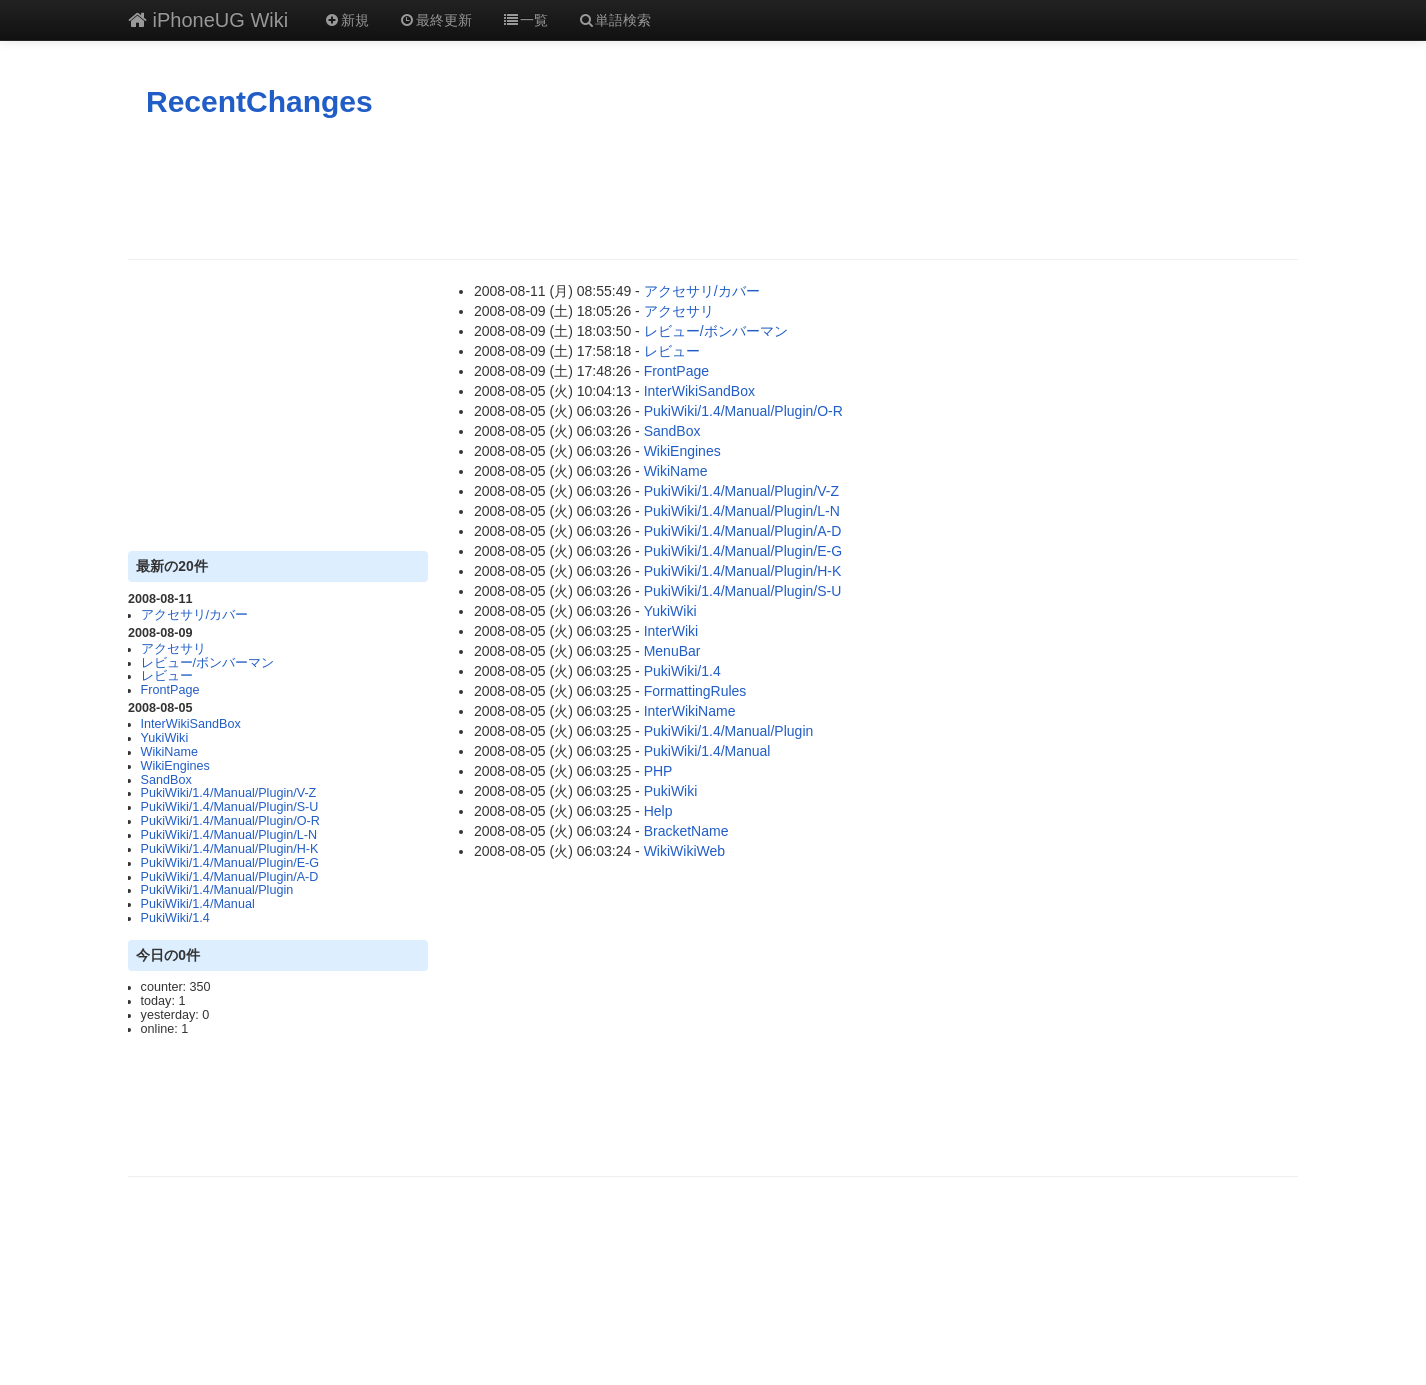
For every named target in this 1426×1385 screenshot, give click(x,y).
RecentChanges (259, 101)
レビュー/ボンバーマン (208, 663)
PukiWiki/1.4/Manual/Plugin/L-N (229, 835)
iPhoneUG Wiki (208, 20)
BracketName (686, 831)
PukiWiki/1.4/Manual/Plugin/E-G (230, 863)
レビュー (167, 676)
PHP (658, 771)
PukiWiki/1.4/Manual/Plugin (217, 890)
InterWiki (671, 631)
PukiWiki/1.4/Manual (198, 904)
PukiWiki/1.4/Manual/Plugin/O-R (230, 821)
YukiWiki (165, 738)
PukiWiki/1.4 (175, 918)
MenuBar (672, 651)
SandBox (166, 780)
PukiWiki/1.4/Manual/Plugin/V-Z (229, 793)
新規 (346, 20)
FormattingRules (695, 691)
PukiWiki (671, 791)
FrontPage (170, 690)
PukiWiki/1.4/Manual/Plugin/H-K (230, 849)
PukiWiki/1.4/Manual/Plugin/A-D (230, 877)
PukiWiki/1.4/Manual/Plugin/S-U (230, 807)
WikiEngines (175, 766)
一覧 (525, 20)
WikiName (169, 752)
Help (658, 811)
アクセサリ (173, 649)
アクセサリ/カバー (195, 615)
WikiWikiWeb (684, 851)
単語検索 (615, 20)
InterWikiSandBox (191, 724)
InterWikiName (690, 711)
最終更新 (436, 20)
